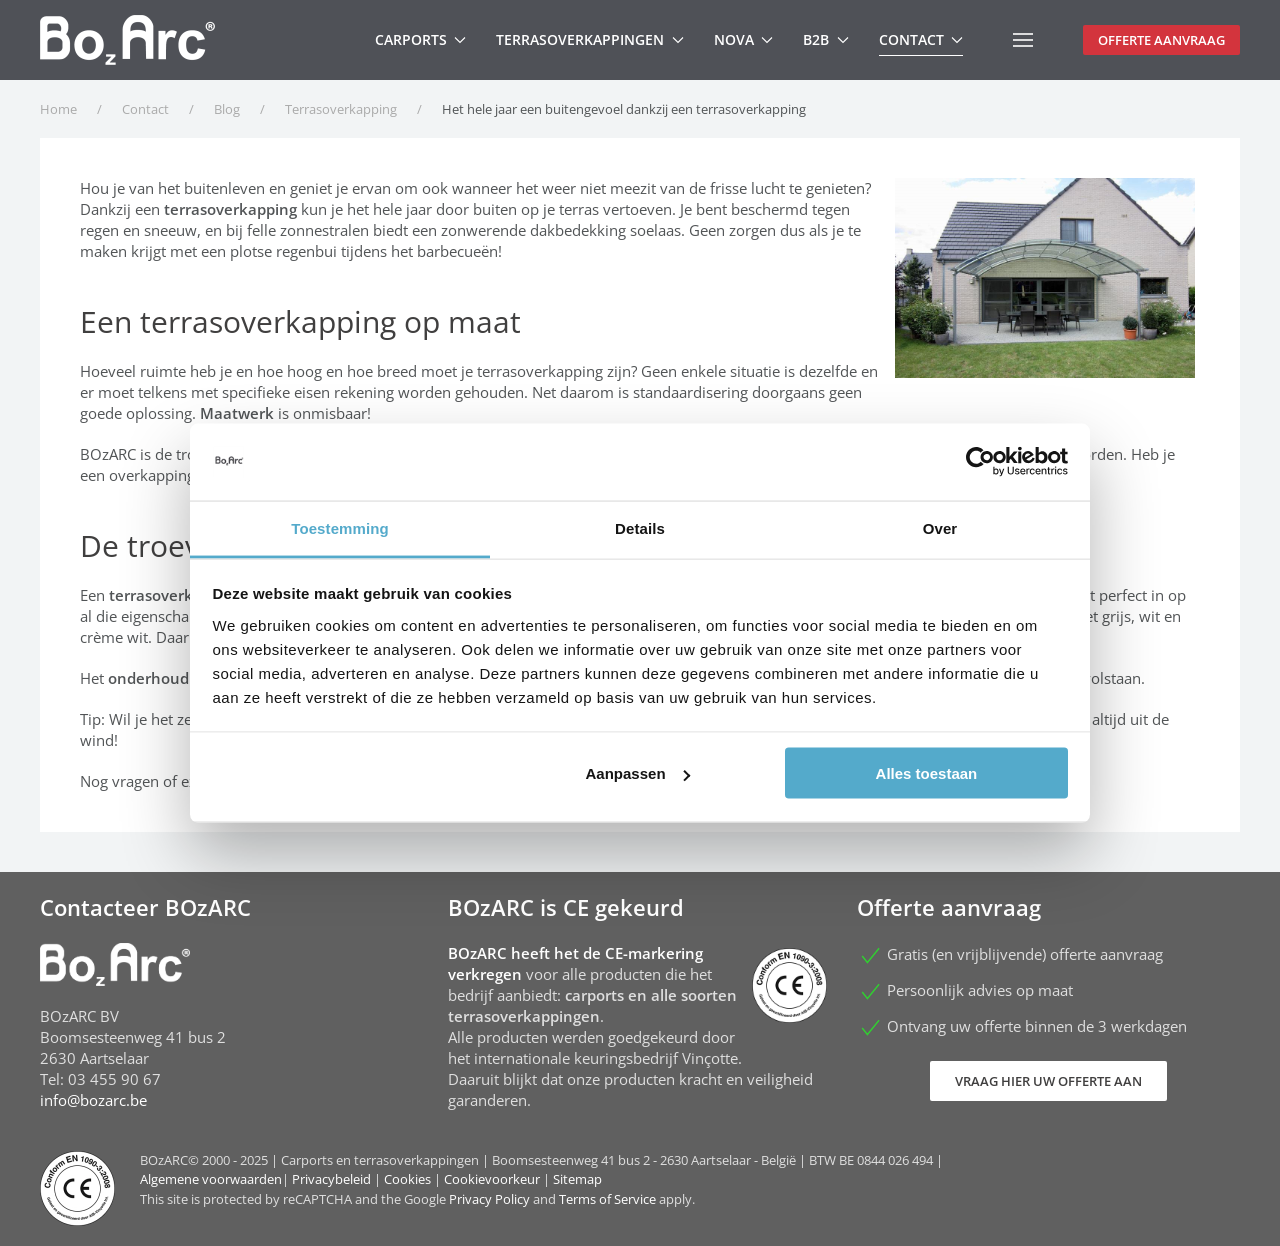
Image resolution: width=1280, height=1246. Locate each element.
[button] (1023, 40)
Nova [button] (744, 39)
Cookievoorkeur (492, 1179)
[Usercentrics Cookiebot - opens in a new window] (980, 462)
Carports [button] (421, 39)
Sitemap (577, 1179)
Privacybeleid (331, 1179)
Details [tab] (640, 527)
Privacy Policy (489, 1199)
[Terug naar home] (127, 40)
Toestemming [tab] (340, 527)
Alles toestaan (927, 773)
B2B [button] (826, 39)
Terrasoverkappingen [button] (590, 39)
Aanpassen (638, 773)
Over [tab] (940, 527)
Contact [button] (921, 39)
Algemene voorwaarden (211, 1179)
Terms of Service (607, 1199)
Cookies (407, 1179)
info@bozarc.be (93, 1100)
